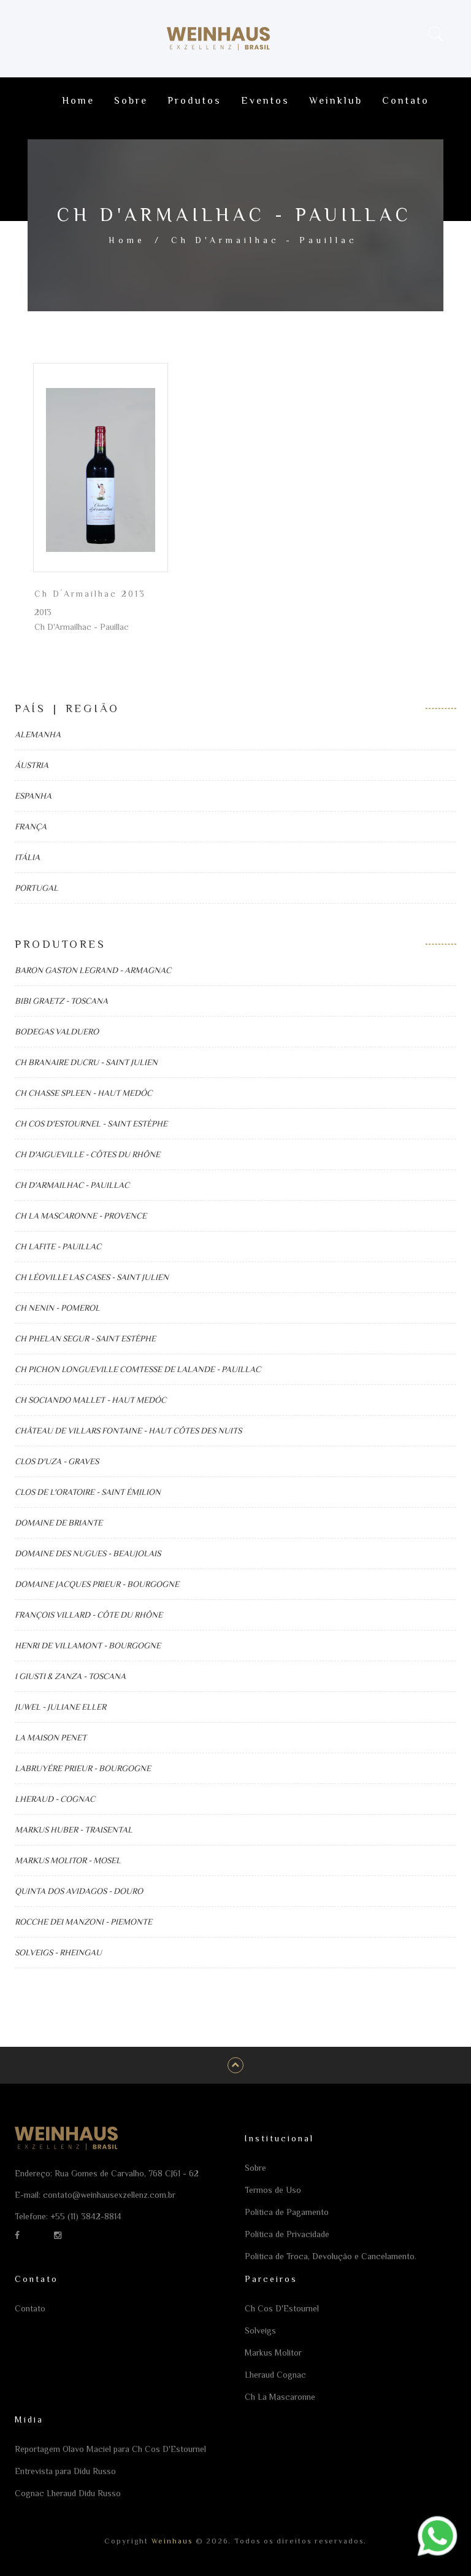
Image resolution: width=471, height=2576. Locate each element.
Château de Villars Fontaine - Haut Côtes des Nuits (128, 1430)
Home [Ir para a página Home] (78, 100)
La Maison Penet (50, 1737)
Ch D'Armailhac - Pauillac (72, 1185)
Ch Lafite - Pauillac (58, 1246)
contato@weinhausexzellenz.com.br (109, 2195)
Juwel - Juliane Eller (60, 1707)
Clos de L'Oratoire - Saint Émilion (88, 1492)
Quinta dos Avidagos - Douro (79, 1891)
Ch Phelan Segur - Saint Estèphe (85, 1338)
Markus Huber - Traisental (73, 1829)
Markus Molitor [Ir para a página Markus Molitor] (273, 2352)
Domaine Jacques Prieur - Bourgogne (97, 1584)
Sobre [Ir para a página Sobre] (131, 100)
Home (127, 240)
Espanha (33, 796)
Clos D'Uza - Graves (57, 1461)
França (31, 826)
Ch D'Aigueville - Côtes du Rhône (87, 1154)
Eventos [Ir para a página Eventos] (265, 100)
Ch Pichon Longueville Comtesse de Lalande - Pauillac (138, 1369)
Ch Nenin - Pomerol (57, 1308)
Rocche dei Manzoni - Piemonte (83, 1921)
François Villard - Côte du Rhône (89, 1615)
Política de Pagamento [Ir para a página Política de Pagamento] (287, 2212)
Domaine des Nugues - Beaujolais (88, 1553)
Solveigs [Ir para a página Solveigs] (260, 2330)
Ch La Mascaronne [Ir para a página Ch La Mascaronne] (280, 2397)
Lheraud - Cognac (55, 1799)
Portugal (36, 888)
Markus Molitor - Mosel (68, 1860)
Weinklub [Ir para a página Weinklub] (335, 100)
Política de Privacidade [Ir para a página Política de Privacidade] (287, 2234)
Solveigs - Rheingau (58, 1952)
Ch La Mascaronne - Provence (81, 1215)
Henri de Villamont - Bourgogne (88, 1645)
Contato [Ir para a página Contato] (405, 100)
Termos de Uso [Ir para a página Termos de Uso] (273, 2190)
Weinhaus (170, 2541)
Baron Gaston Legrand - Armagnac (93, 970)
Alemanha (38, 734)
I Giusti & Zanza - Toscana (70, 1676)
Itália (27, 857)
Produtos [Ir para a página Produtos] (194, 100)
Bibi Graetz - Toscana (61, 1001)
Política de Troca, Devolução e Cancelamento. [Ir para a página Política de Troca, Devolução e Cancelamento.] (330, 2256)
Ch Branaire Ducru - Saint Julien (86, 1062)
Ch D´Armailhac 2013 (90, 594)
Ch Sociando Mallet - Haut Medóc (90, 1400)
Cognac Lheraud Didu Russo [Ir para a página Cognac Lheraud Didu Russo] (68, 2493)
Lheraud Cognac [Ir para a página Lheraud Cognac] (275, 2375)
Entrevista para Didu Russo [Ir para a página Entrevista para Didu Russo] (65, 2471)
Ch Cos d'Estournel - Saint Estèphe (91, 1123)
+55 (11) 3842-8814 (85, 2216)
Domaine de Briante (58, 1522)
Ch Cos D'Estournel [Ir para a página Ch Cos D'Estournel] (282, 2308)
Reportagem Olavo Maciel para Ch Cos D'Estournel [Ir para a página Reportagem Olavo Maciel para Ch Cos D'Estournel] (110, 2449)
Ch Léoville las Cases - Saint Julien (92, 1277)
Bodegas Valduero (57, 1031)
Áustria (31, 765)
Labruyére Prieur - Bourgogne (83, 1768)
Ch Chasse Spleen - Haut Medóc (83, 1093)
